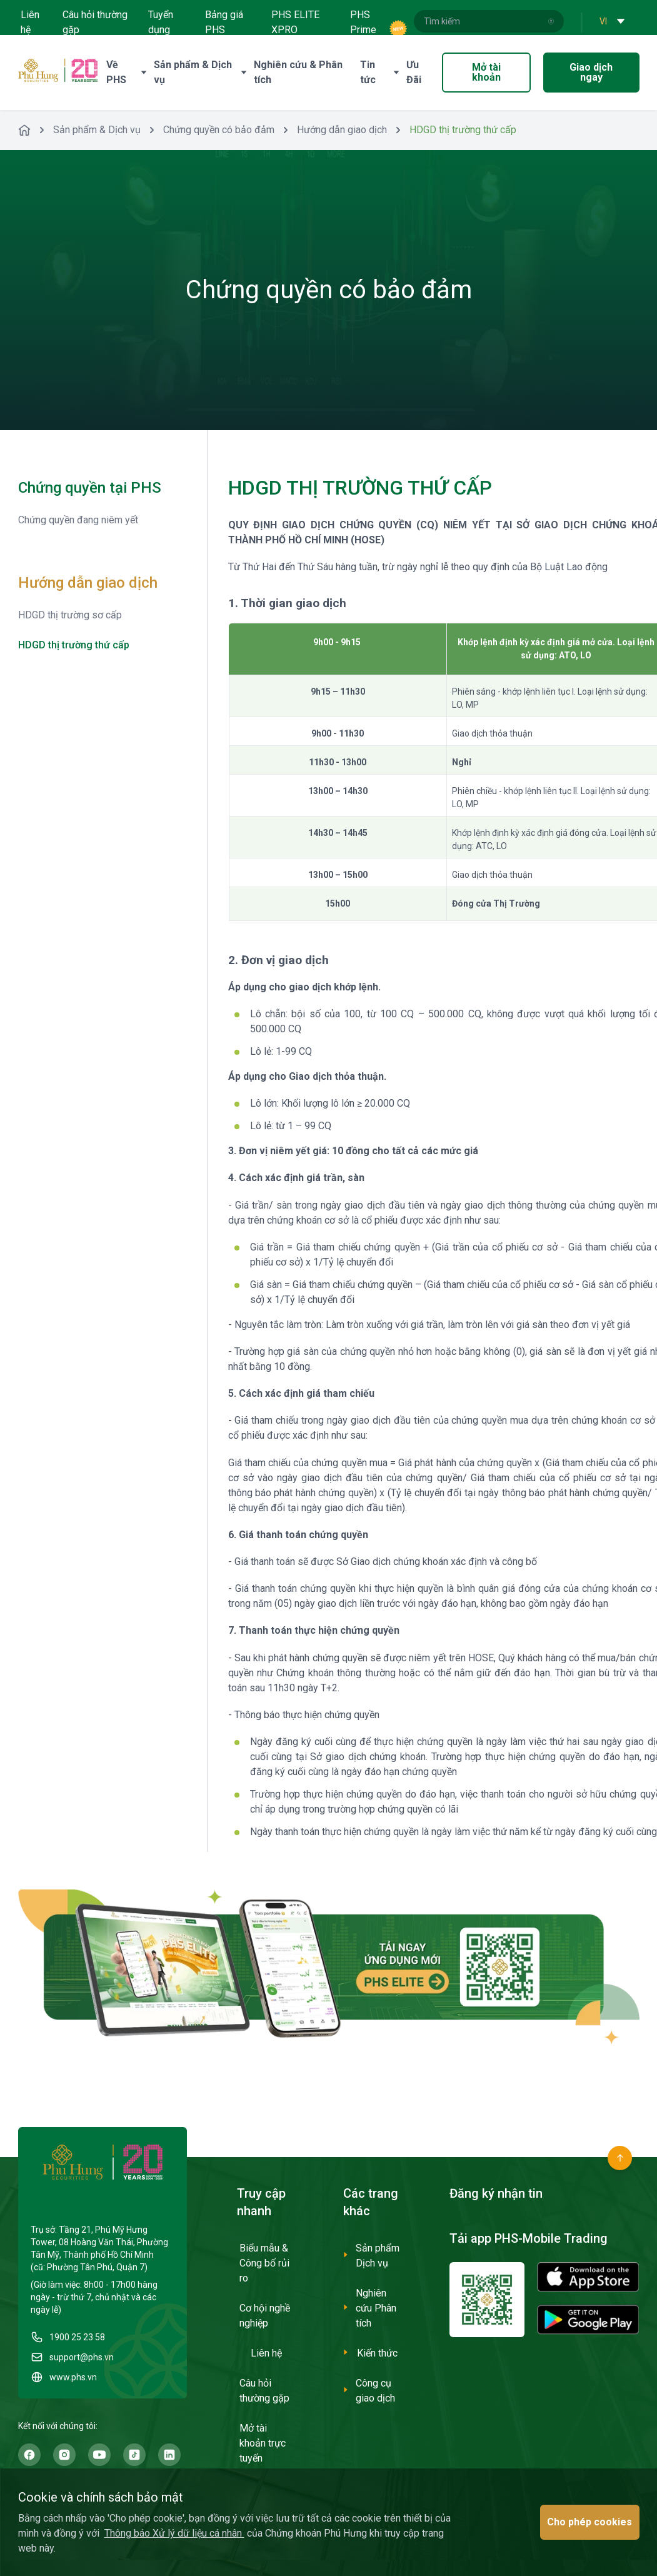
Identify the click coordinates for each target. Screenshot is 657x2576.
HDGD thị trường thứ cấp (73, 645)
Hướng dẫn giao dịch (342, 130)
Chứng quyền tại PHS (89, 487)
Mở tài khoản (486, 72)
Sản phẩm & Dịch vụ (97, 130)
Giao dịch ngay (591, 72)
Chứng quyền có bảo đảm (218, 130)
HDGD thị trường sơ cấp (70, 615)
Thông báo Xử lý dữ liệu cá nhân (174, 2533)
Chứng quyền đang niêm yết (78, 520)
